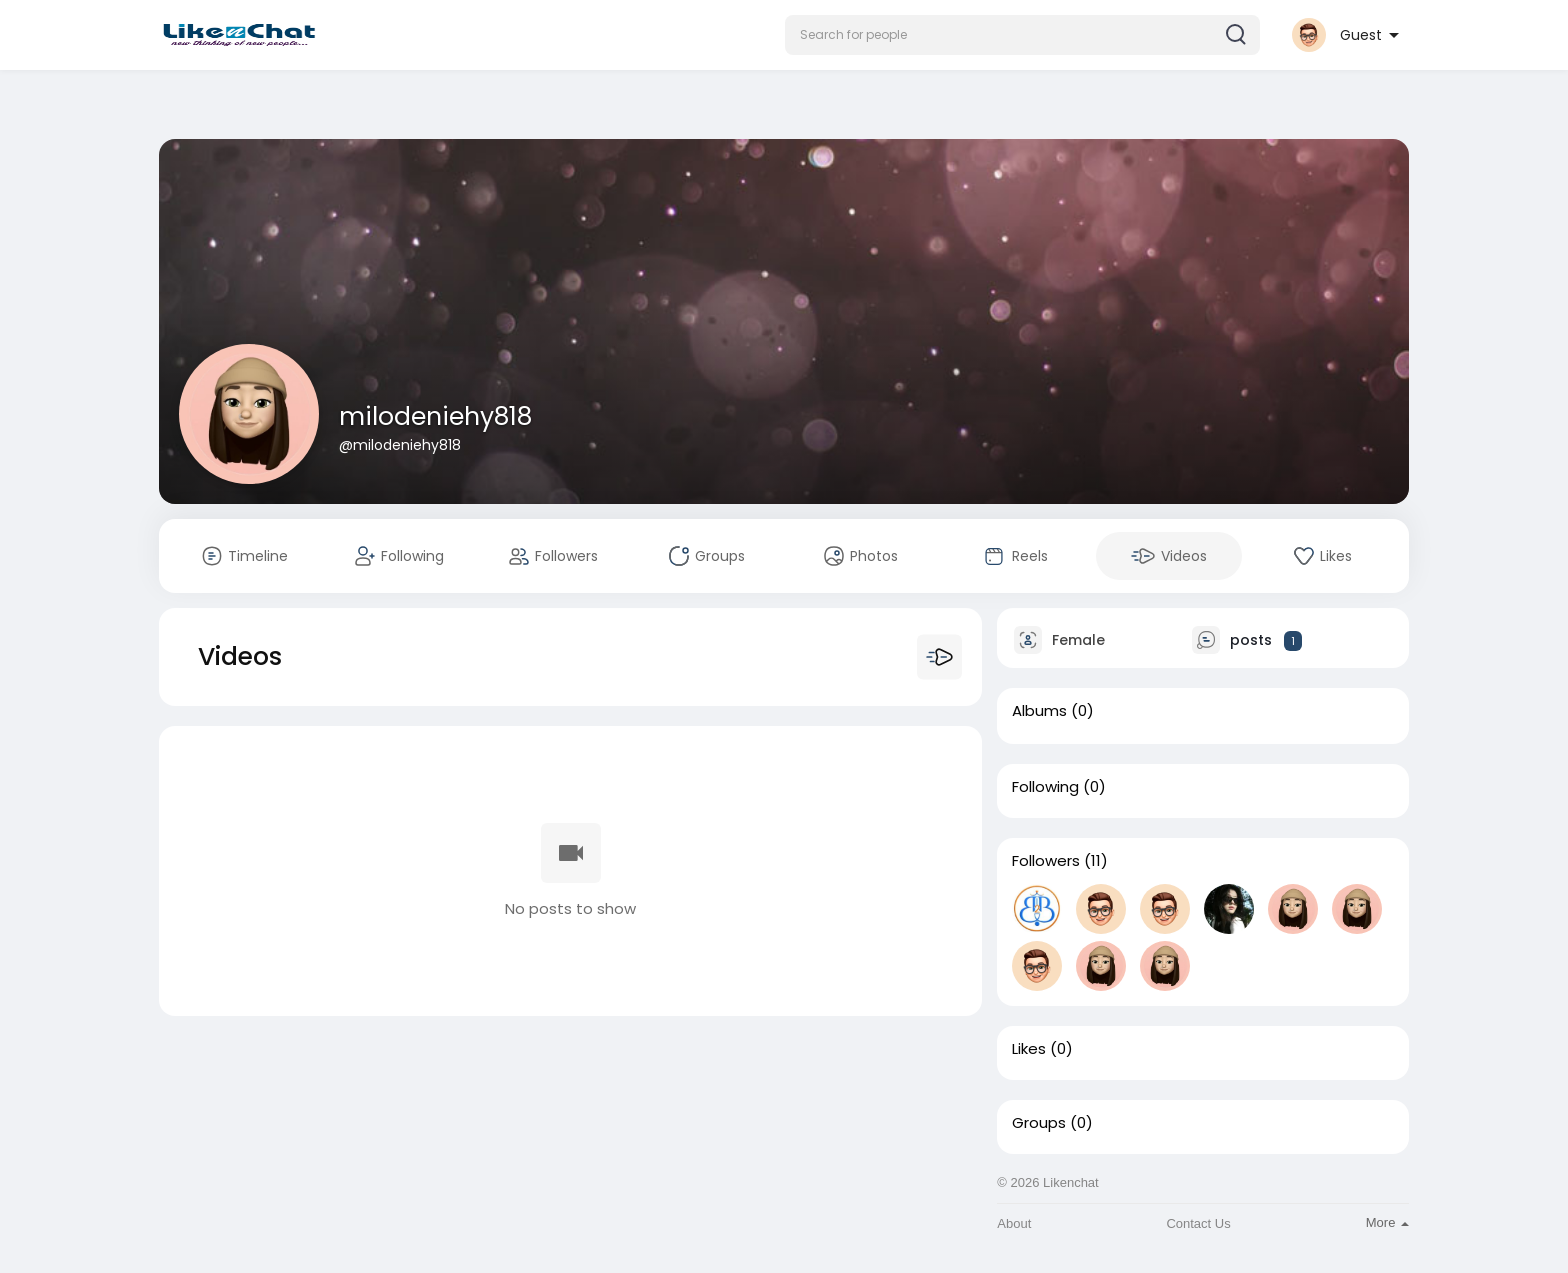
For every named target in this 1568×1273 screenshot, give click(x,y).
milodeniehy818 (435, 416)
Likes (1029, 1049)
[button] (1022, 35)
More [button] (1387, 1222)
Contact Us (1198, 1223)
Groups (1039, 1123)
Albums (1039, 711)
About (1014, 1223)
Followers (1046, 861)
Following (1045, 787)
